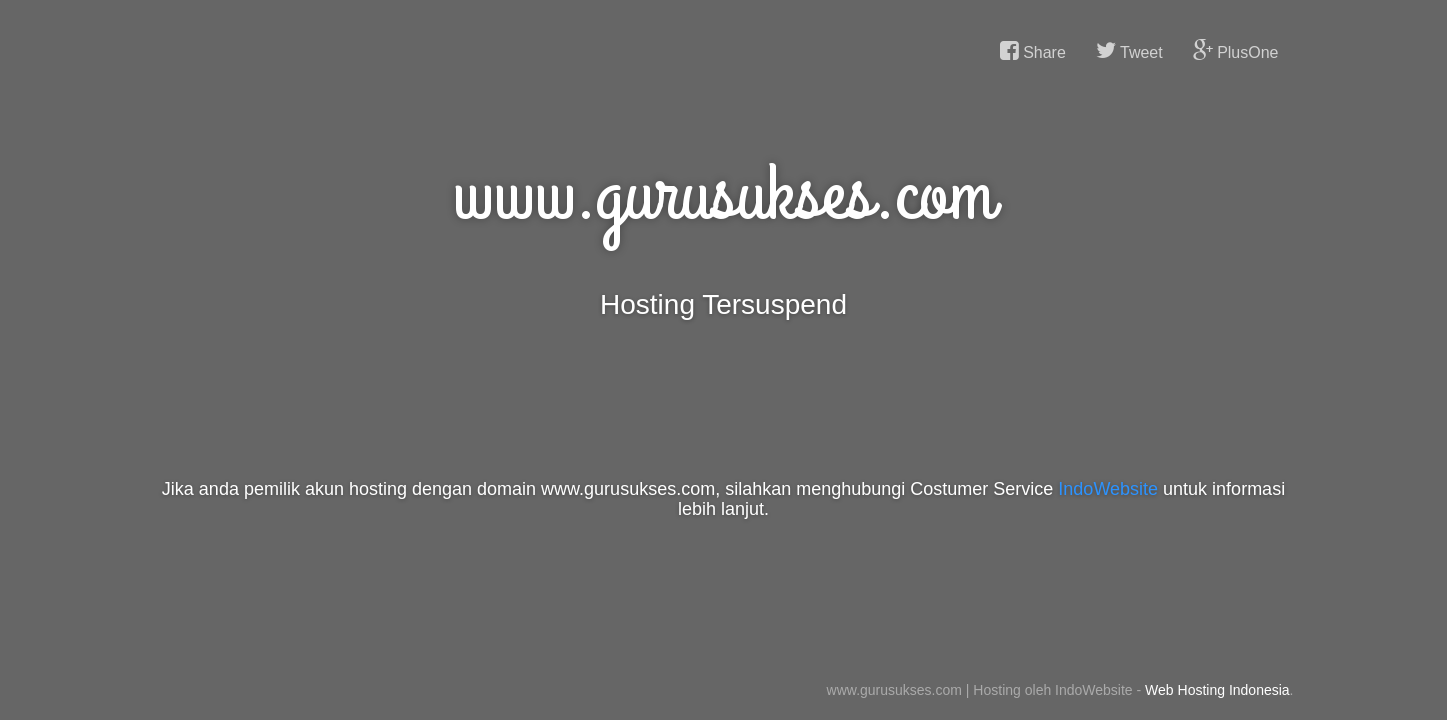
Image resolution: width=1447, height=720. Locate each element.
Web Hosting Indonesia (1217, 690)
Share (1033, 51)
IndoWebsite (1108, 489)
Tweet (1129, 51)
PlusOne (1236, 51)
